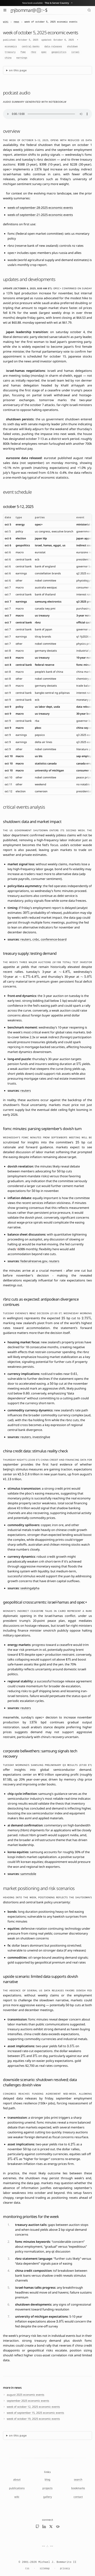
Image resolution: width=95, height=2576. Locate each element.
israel (75, 52)
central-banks (31, 46)
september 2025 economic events (26, 2400)
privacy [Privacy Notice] (65, 2568)
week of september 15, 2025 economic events (33, 2412)
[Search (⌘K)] (89, 10)
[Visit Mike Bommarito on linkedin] (44, 2526)
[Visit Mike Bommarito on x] (51, 2526)
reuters (25, 939)
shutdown (72, 46)
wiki (5, 22)
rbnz (33, 52)
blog (47, 2479)
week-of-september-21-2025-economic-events (40, 215)
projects (47, 2488)
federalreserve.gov (33, 1261)
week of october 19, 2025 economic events (31, 2418)
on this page (18, 70)
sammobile (28, 1874)
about (17, 2479)
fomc (23, 52)
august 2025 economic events (23, 2394)
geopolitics (58, 52)
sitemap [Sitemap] (45, 2568)
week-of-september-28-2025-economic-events (40, 208)
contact (78, 2497)
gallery (47, 2497)
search (78, 2479)
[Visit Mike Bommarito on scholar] (58, 2526)
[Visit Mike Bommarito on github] (37, 2526)
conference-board (54, 939)
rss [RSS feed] (27, 2568)
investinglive (41, 1437)
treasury (10, 52)
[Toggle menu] (5, 10)
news (16, 22)
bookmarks (78, 2488)
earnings (21, 58)
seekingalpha (29, 1588)
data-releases (53, 46)
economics (11, 46)
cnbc (35, 939)
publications (17, 2488)
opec (44, 52)
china (8, 58)
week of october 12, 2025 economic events (31, 2406)
